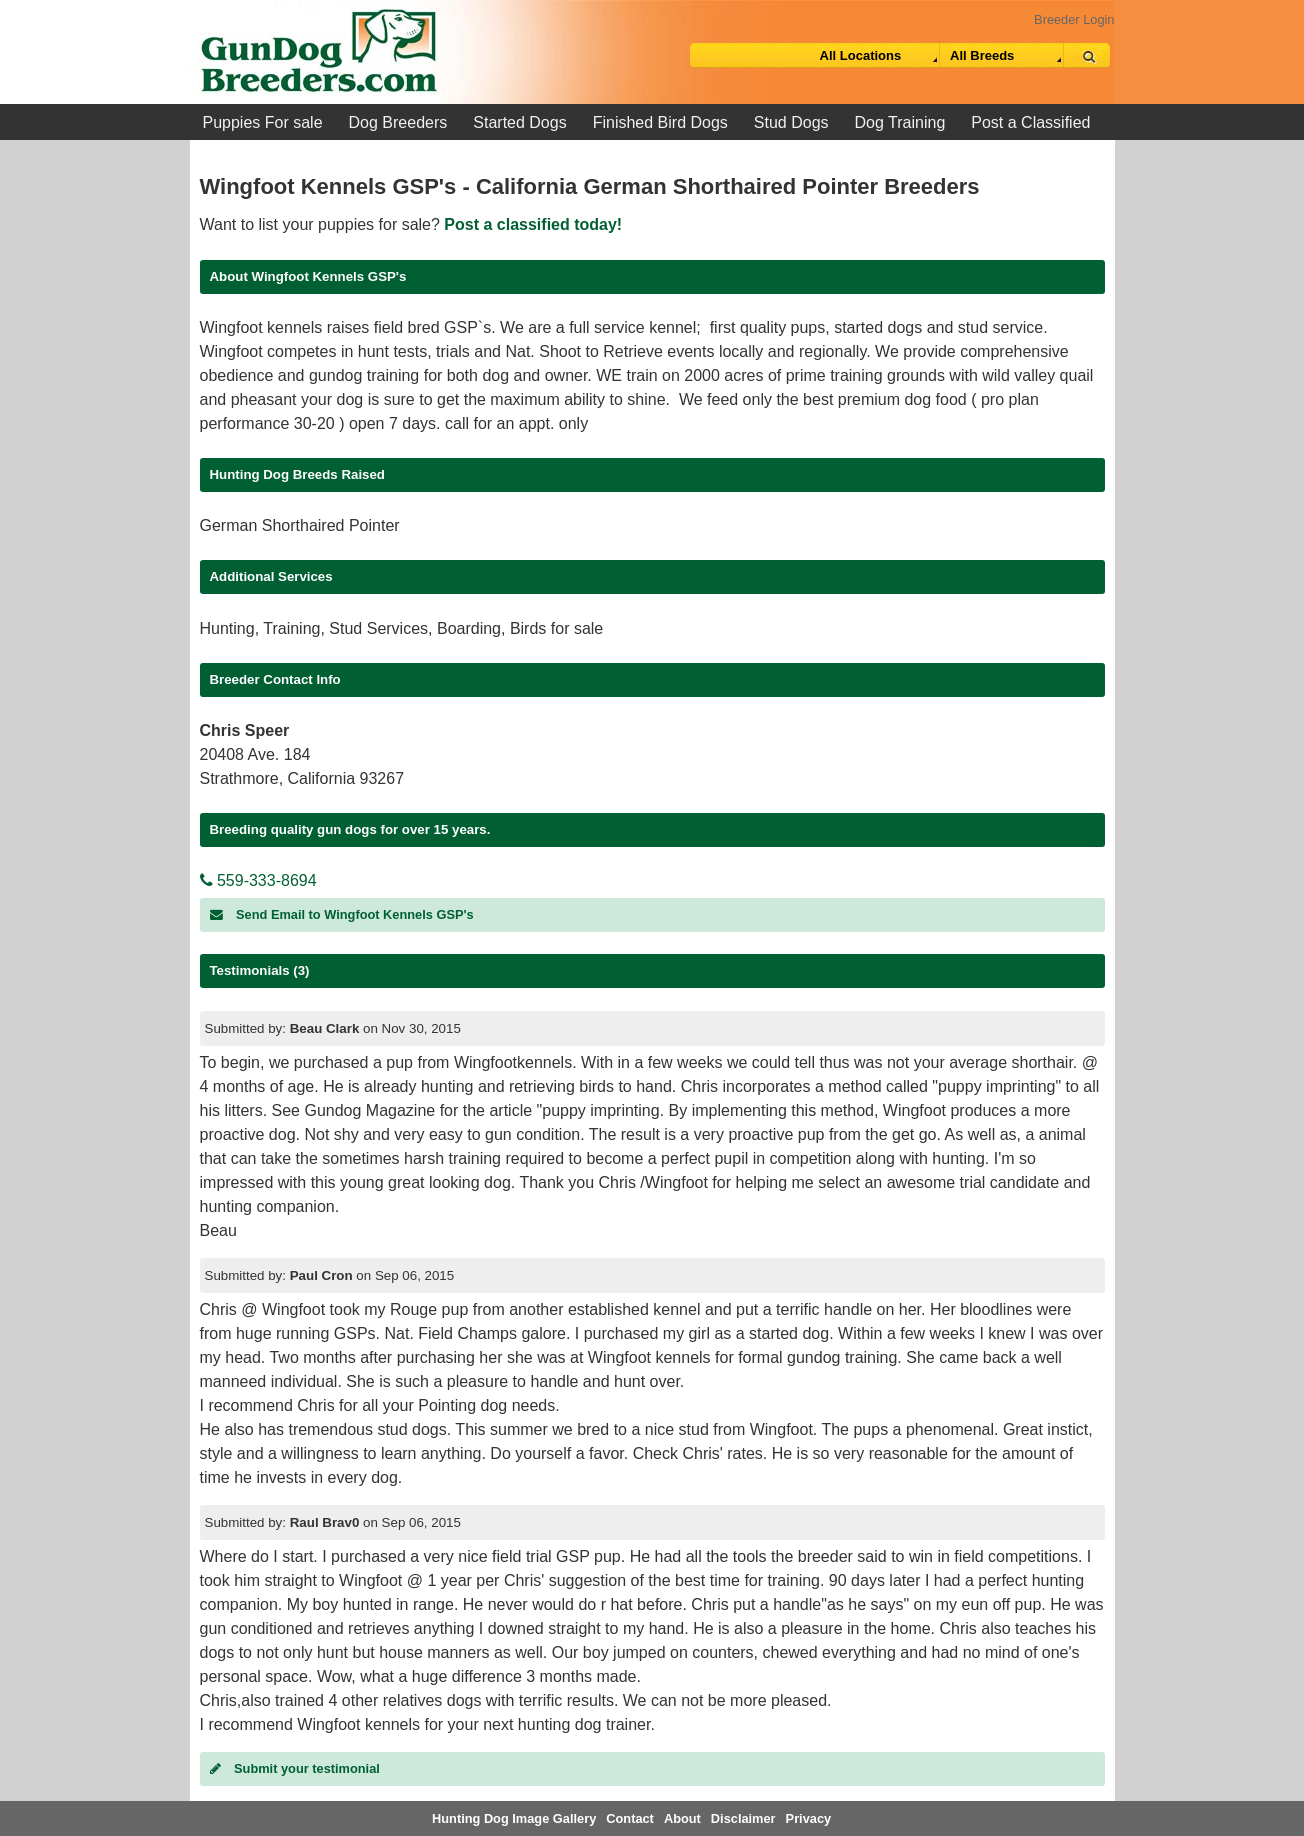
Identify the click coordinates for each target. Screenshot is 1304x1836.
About (682, 1818)
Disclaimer (743, 1818)
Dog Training (900, 122)
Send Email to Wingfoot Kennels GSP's (342, 914)
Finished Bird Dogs (660, 122)
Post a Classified (1030, 122)
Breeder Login (1074, 19)
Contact (630, 1818)
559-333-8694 (258, 880)
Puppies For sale (263, 122)
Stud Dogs (791, 122)
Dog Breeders (398, 122)
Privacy (809, 1818)
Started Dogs (519, 122)
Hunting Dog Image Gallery (514, 1818)
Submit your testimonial (295, 1768)
